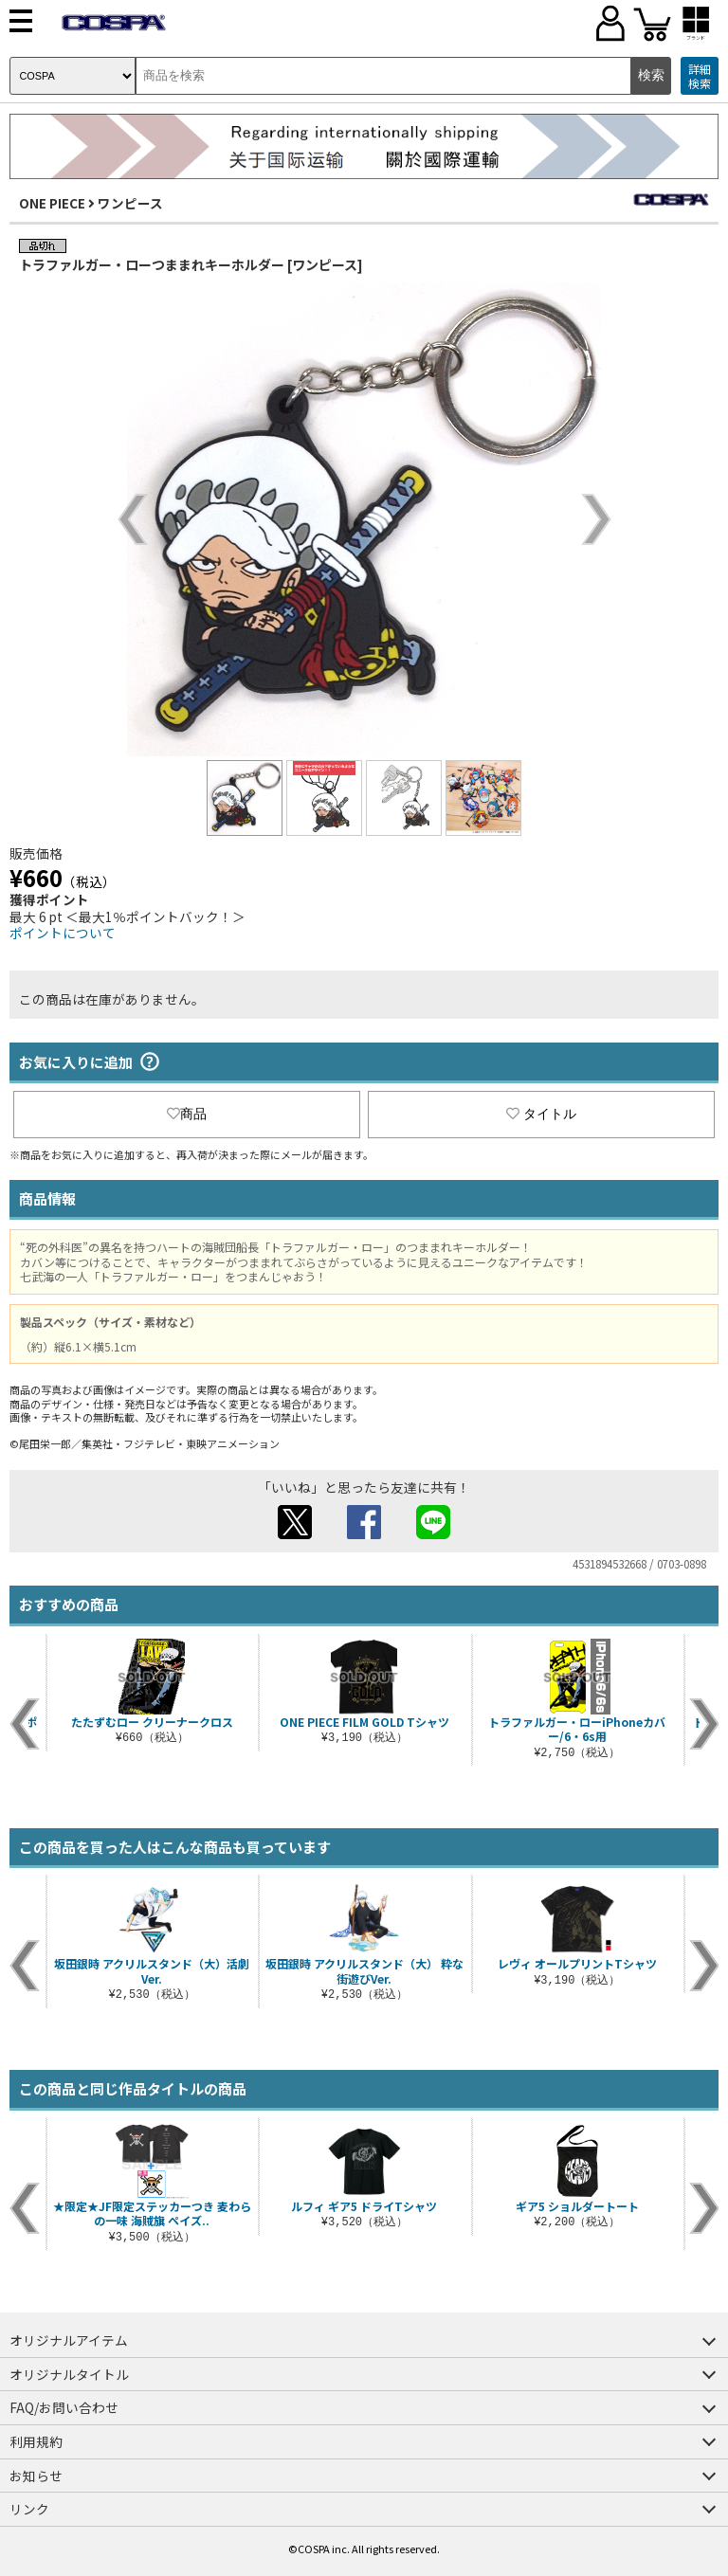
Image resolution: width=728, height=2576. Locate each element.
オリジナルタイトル (69, 2374)
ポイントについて (62, 932)
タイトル (541, 1113)
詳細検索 (699, 76)
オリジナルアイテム (68, 2340)
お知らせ (36, 2475)
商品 (187, 1113)
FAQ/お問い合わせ (63, 2407)
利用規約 (36, 2441)
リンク (29, 2508)
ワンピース (130, 202)
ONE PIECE (52, 202)
